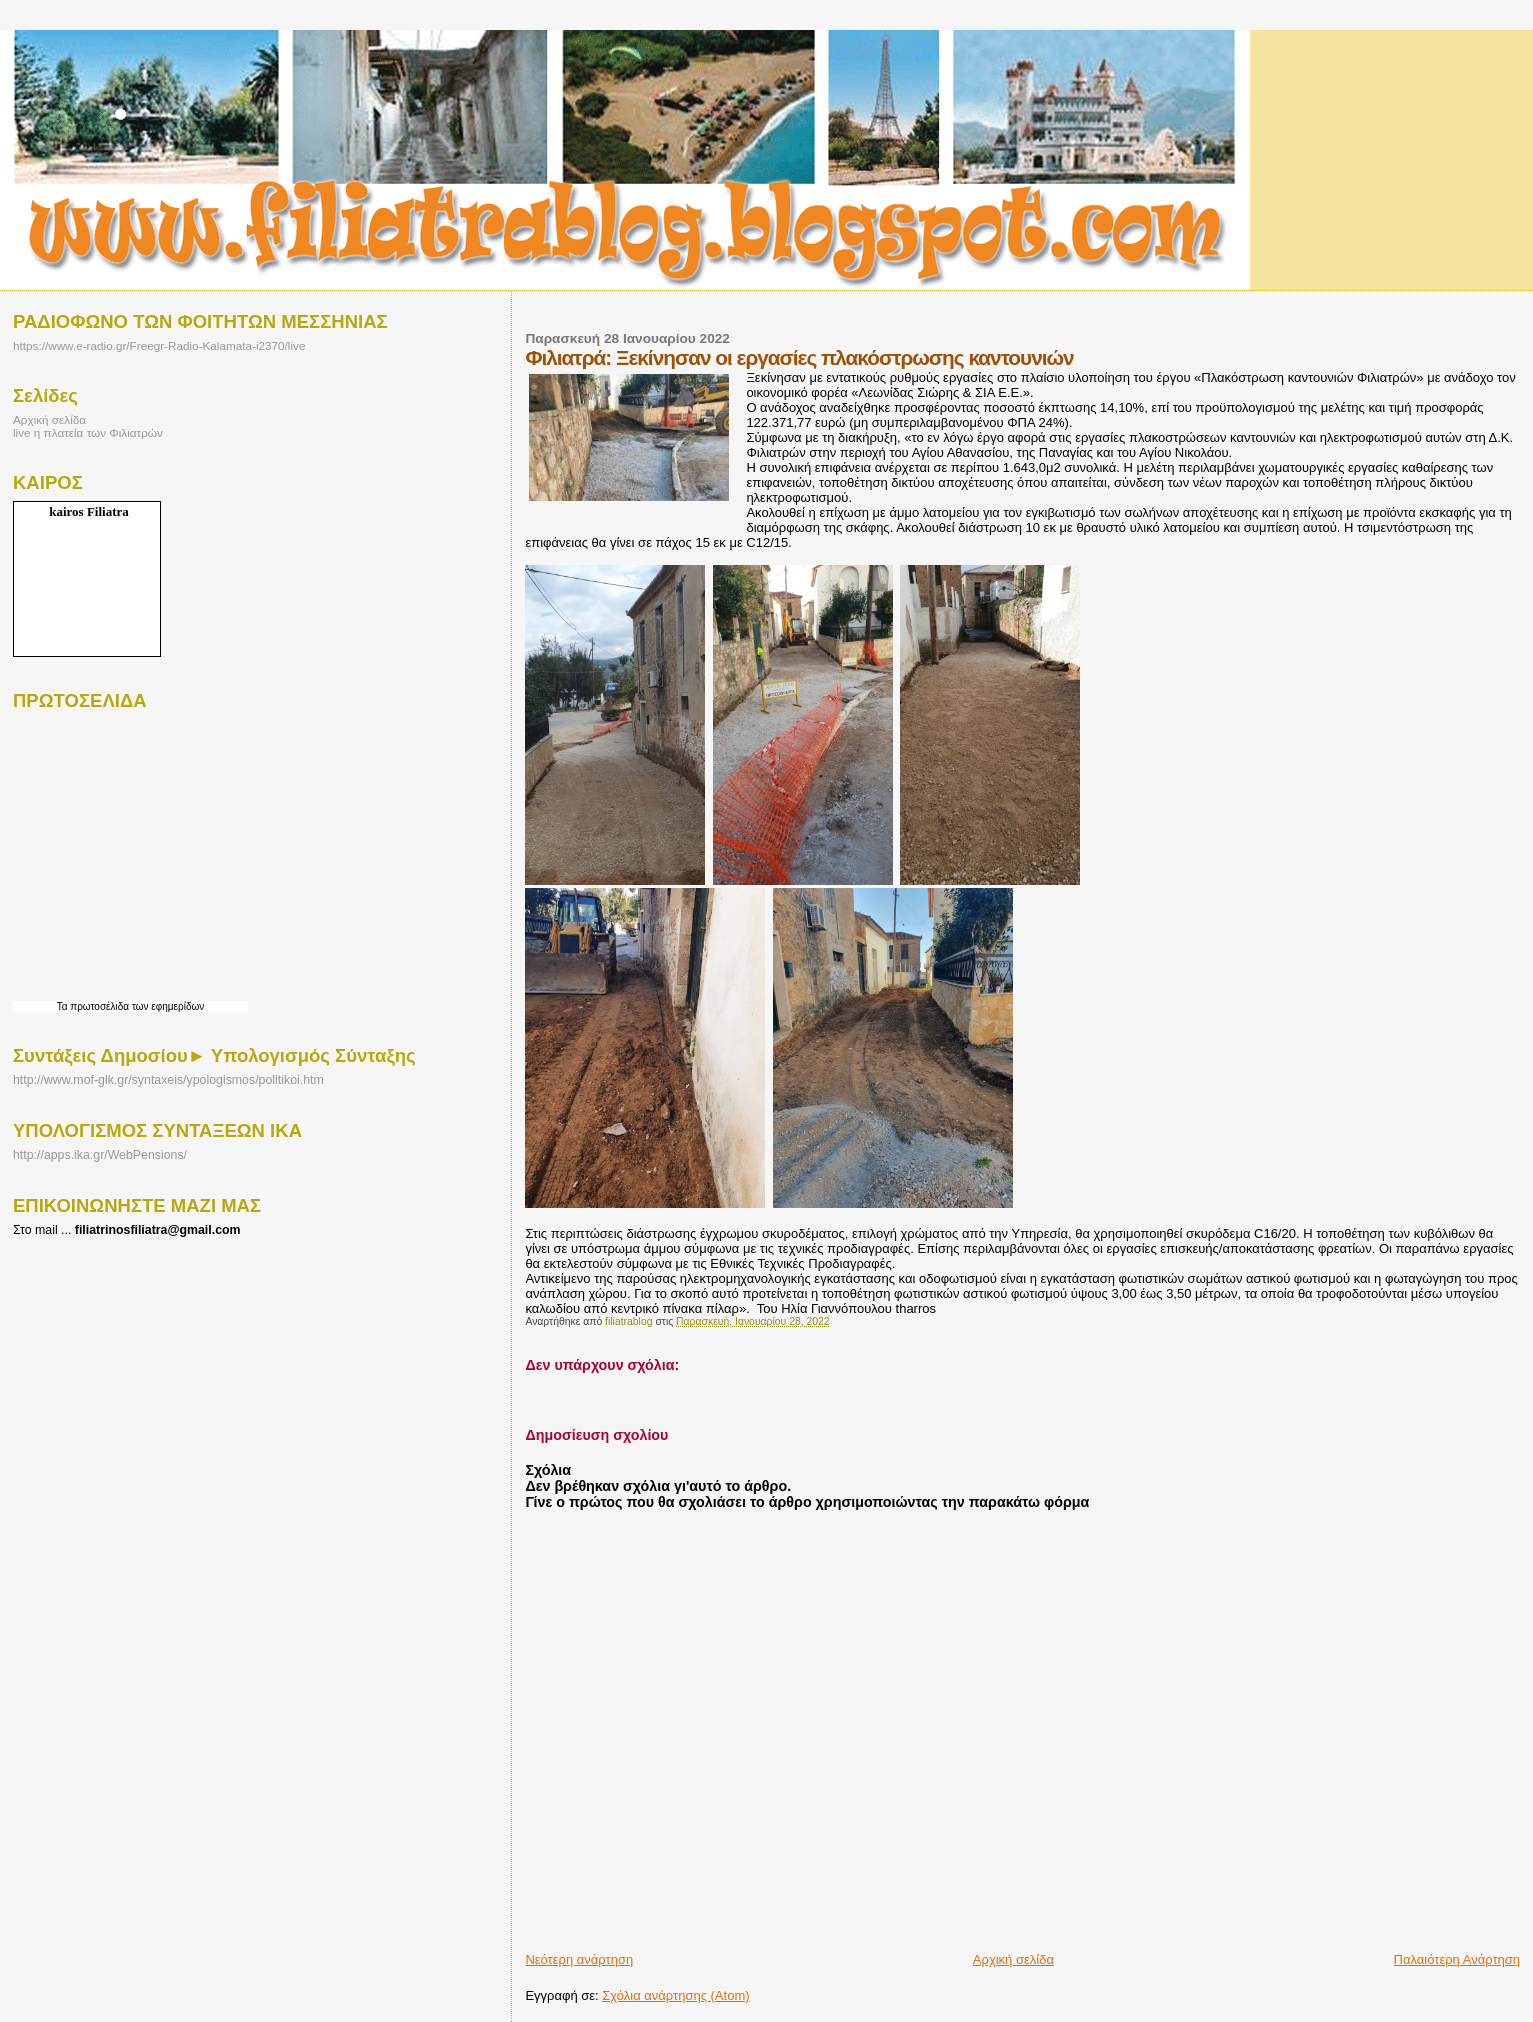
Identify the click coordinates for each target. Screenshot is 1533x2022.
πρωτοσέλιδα (99, 1006)
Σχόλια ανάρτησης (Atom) (675, 1995)
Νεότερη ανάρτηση (579, 1959)
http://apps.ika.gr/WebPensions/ (100, 1155)
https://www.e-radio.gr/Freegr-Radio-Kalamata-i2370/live (159, 345)
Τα (64, 1006)
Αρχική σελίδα (1013, 1959)
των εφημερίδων (166, 1006)
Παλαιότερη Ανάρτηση (1457, 1959)
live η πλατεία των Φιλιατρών (88, 432)
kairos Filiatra (89, 511)
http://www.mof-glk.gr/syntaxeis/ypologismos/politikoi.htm (168, 1080)
